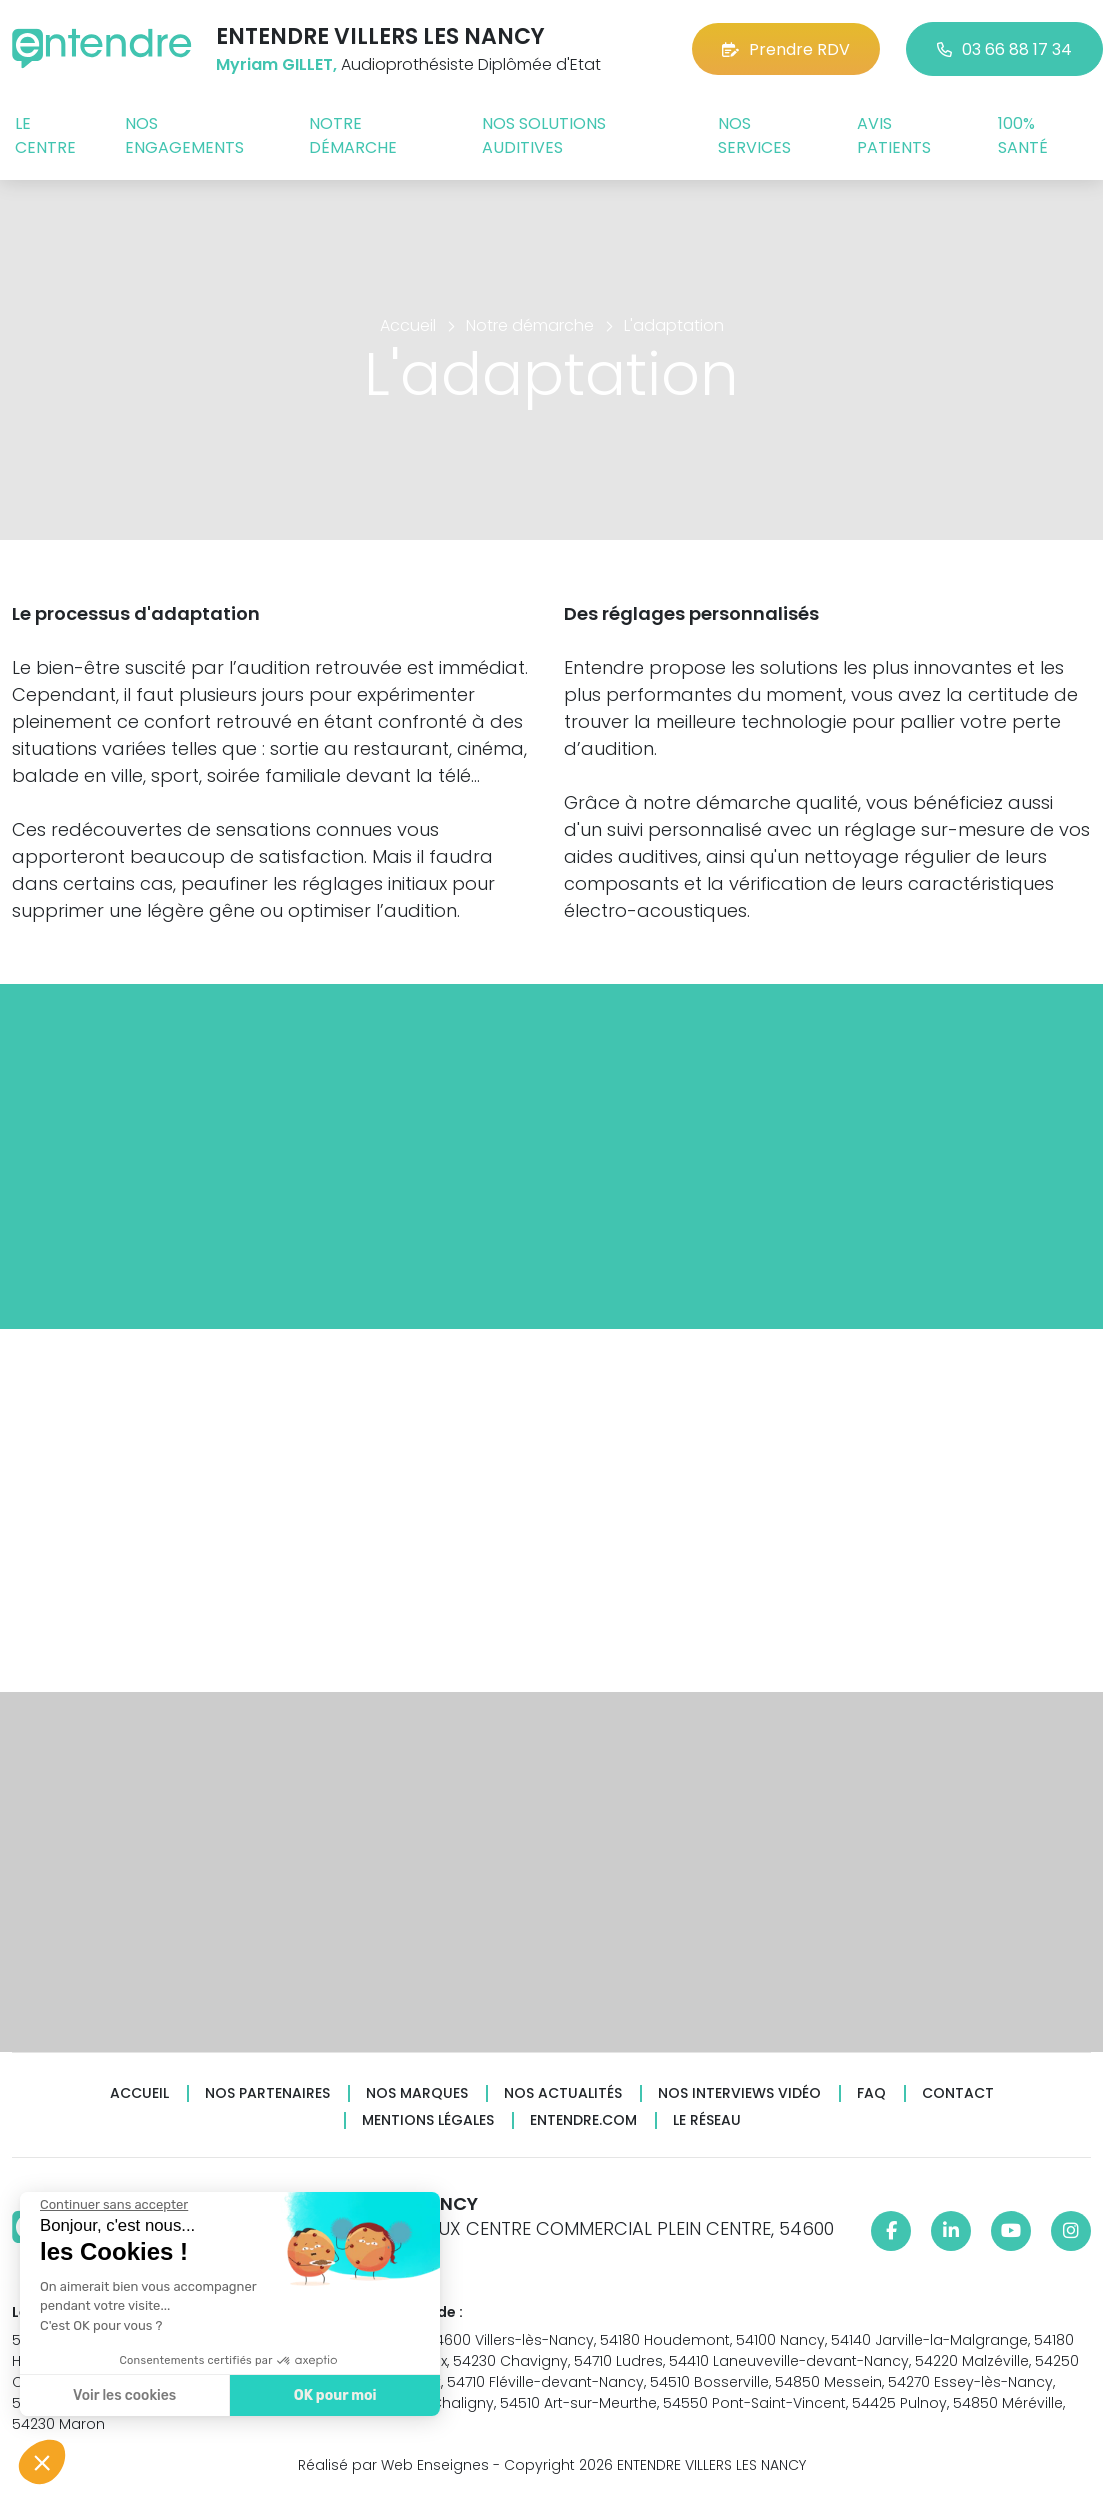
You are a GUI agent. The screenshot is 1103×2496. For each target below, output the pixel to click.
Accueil (139, 2093)
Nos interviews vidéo (739, 2093)
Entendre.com (583, 2120)
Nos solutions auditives (544, 135)
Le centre (45, 135)
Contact (958, 2093)
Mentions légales (428, 2120)
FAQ (871, 2093)
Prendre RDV (786, 49)
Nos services (754, 135)
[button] (42, 2462)
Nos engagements (184, 135)
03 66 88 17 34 (1004, 49)
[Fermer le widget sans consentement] (113, 2205)
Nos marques (417, 2093)
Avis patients (894, 135)
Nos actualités (563, 2093)
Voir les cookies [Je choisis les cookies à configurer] (123, 2395)
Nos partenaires (267, 2093)
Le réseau (707, 2120)
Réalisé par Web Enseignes (393, 2465)
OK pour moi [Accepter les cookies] (334, 2395)
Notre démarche (353, 135)
